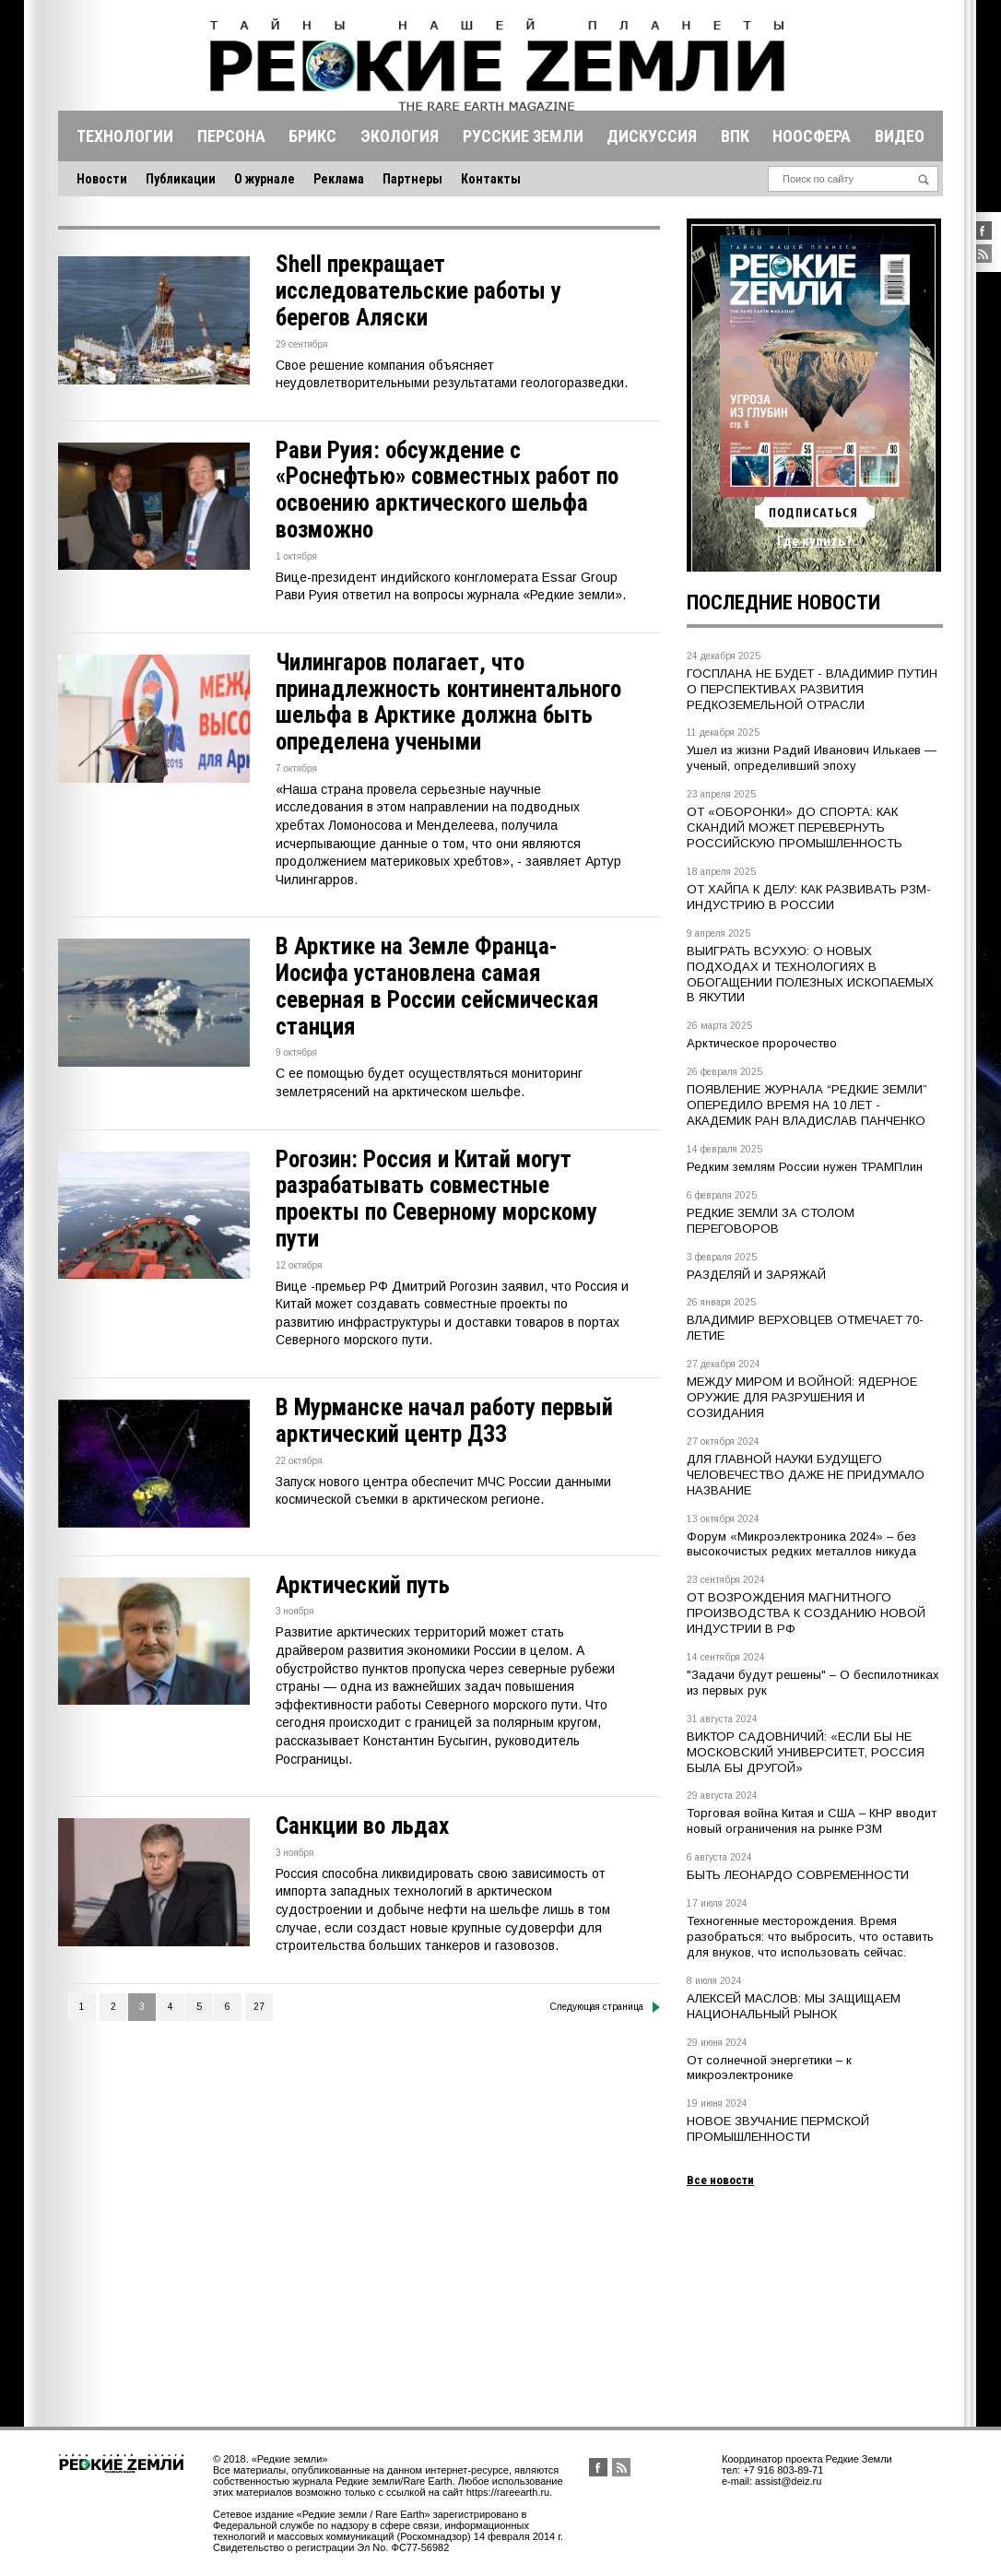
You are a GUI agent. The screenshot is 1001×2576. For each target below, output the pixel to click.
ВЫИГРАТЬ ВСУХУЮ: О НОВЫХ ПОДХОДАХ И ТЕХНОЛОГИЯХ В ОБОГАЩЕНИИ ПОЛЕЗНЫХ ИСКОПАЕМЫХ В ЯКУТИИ (810, 974)
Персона (231, 136)
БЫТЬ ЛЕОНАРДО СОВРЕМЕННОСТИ (798, 1875)
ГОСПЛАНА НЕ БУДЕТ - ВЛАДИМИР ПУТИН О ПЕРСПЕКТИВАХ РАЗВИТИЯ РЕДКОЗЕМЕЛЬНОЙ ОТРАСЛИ (812, 689)
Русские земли (523, 136)
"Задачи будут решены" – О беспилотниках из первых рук (813, 1682)
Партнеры (412, 178)
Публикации (181, 178)
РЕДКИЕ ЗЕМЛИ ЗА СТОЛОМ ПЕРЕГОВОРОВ (770, 1220)
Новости (102, 178)
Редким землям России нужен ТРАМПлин (805, 1167)
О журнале (264, 178)
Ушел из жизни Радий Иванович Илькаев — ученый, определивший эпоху (811, 758)
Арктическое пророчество (762, 1043)
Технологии (125, 136)
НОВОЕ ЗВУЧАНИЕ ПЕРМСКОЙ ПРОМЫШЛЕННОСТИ (778, 2129)
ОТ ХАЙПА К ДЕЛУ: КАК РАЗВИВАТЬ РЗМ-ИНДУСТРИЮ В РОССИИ (809, 897)
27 (259, 2007)
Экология (399, 136)
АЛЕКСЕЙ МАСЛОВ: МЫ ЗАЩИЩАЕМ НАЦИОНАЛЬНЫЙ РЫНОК (794, 2006)
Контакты (491, 178)
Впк (735, 136)
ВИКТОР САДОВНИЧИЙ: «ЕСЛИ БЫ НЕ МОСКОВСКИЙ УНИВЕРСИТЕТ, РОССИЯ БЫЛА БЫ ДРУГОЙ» (805, 1752)
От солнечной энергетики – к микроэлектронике (769, 2068)
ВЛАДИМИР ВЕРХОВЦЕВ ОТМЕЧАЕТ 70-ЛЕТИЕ (805, 1327)
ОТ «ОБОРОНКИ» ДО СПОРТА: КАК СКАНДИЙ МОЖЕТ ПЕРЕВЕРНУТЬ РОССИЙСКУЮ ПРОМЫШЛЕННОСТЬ (794, 827)
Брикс (312, 136)
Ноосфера (811, 136)
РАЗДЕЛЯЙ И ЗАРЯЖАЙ (756, 1275)
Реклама (338, 178)
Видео (899, 136)
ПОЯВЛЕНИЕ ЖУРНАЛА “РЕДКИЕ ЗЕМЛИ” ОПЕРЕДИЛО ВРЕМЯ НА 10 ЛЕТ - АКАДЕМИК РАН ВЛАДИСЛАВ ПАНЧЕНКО (807, 1105)
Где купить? (815, 541)
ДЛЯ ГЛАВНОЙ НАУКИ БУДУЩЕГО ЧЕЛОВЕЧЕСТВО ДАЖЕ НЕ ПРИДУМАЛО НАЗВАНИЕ (805, 1474)
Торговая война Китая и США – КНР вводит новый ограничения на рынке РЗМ (811, 1821)
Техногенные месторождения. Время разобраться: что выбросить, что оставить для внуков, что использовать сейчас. (810, 1936)
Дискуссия (651, 136)
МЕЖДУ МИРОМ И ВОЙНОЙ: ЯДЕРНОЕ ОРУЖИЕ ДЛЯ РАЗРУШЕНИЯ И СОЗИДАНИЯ (802, 1397)
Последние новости (783, 602)
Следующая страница (605, 2007)
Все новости (720, 2180)
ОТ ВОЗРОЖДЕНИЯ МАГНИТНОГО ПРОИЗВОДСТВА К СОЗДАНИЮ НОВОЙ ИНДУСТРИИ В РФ (806, 1613)
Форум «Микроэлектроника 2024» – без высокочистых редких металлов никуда (801, 1544)
